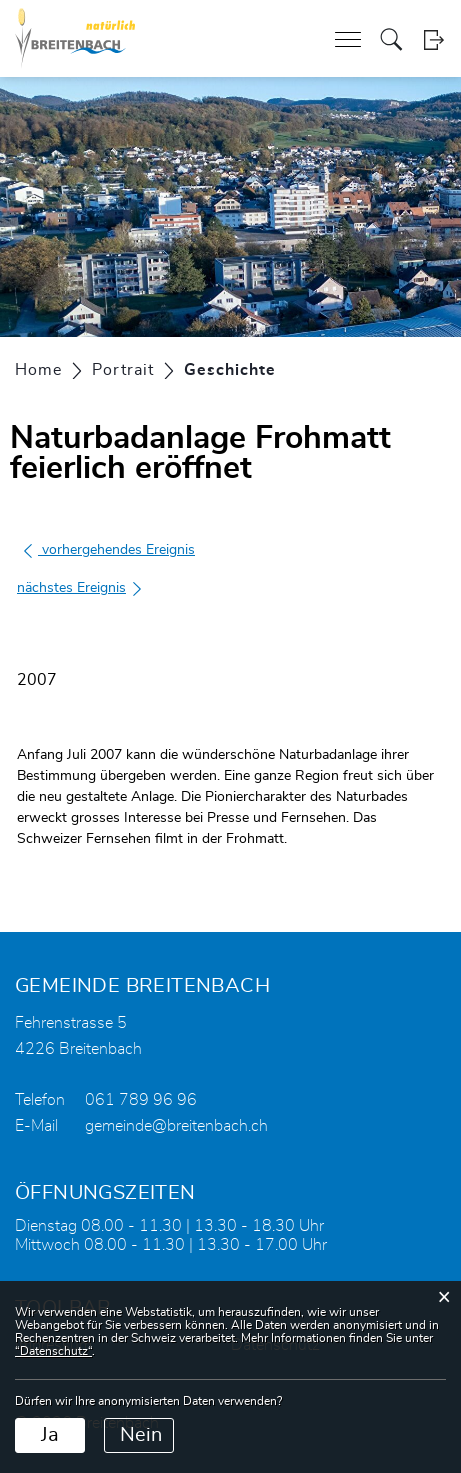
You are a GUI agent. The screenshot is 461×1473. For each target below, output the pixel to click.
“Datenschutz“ (53, 1351)
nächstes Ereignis (80, 588)
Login (433, 39)
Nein (141, 1435)
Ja (50, 1435)
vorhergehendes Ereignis (108, 550)
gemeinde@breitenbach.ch (176, 1126)
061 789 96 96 (141, 1100)
